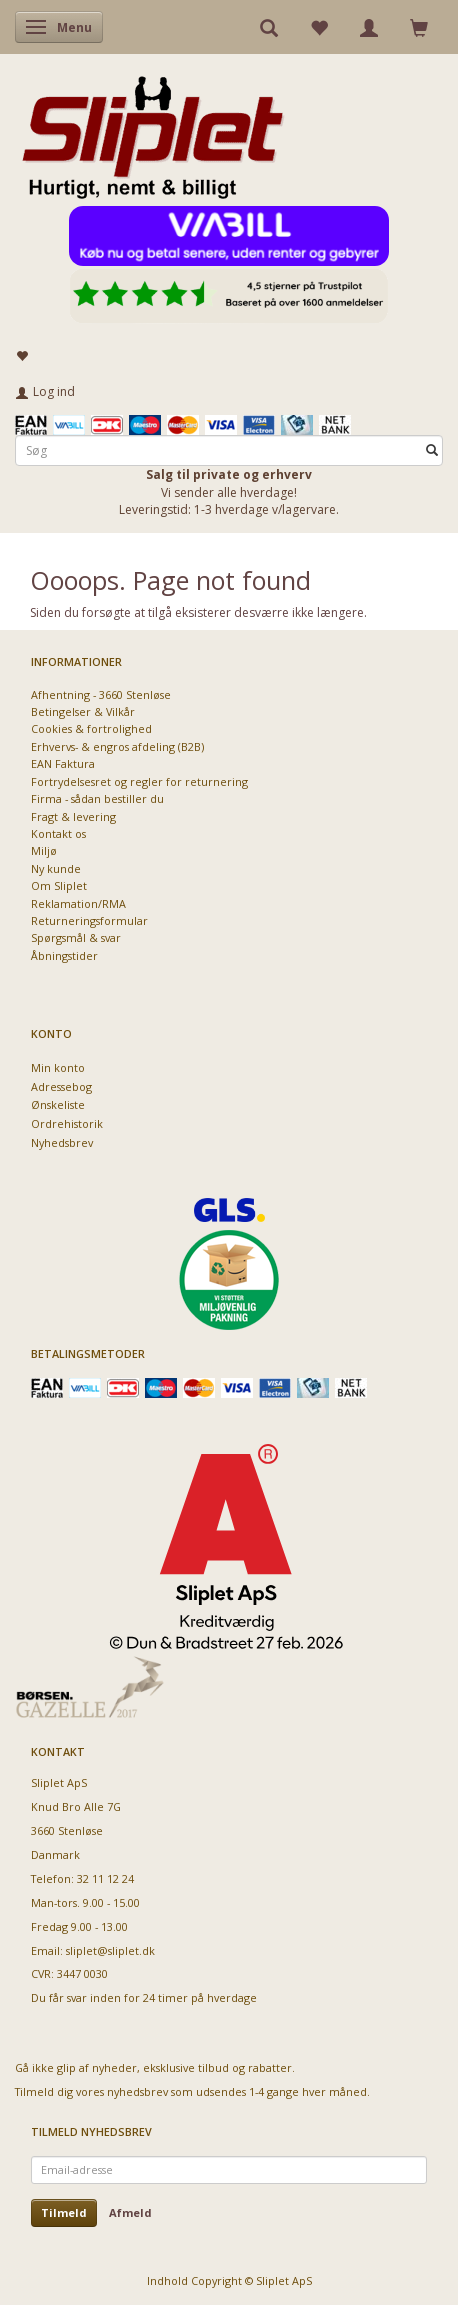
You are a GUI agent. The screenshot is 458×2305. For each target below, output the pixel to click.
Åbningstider (64, 955)
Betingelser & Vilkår (83, 711)
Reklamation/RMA (78, 903)
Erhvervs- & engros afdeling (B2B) (117, 746)
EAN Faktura (63, 763)
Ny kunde (56, 868)
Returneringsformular (89, 920)
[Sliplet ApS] (152, 131)
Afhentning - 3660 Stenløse (101, 694)
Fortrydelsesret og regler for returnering (139, 781)
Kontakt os (58, 833)
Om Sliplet (59, 885)
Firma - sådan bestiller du (97, 798)
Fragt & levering (73, 816)
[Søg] (432, 450)
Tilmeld (64, 2212)
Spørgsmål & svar (76, 937)
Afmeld (130, 2212)
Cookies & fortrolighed (91, 728)
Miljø (44, 850)
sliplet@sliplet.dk (110, 1950)
